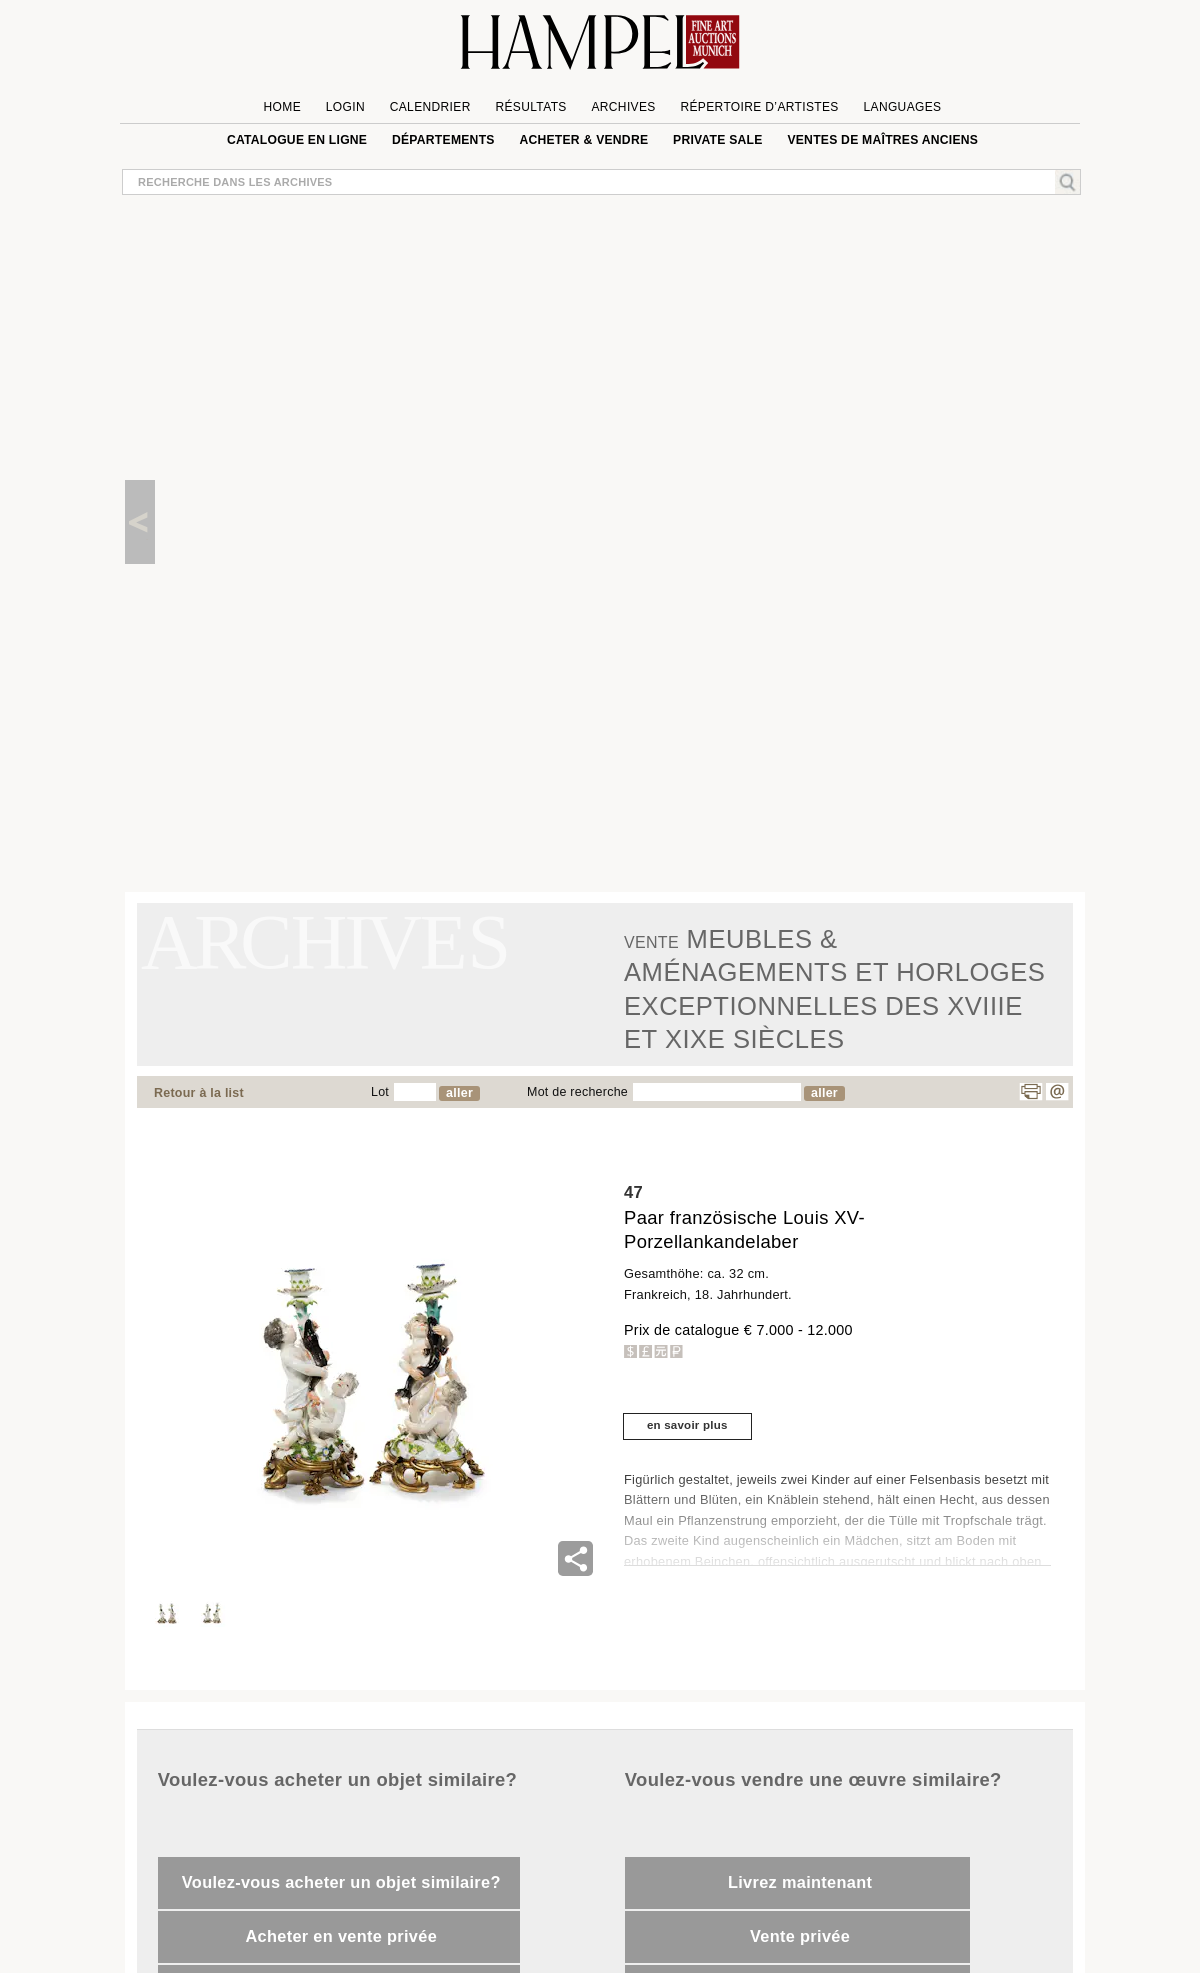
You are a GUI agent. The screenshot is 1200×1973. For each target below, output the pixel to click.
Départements (443, 140)
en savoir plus (687, 1425)
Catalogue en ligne (297, 140)
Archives (623, 107)
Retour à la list (199, 1093)
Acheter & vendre (583, 140)
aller (459, 1093)
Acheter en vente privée (341, 1936)
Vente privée (800, 1936)
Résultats (530, 107)
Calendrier (430, 107)
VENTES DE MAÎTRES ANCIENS (882, 140)
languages (902, 107)
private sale (718, 140)
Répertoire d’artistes (759, 107)
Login (345, 107)
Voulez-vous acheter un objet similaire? (341, 1882)
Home (282, 107)
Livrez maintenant (800, 1882)
